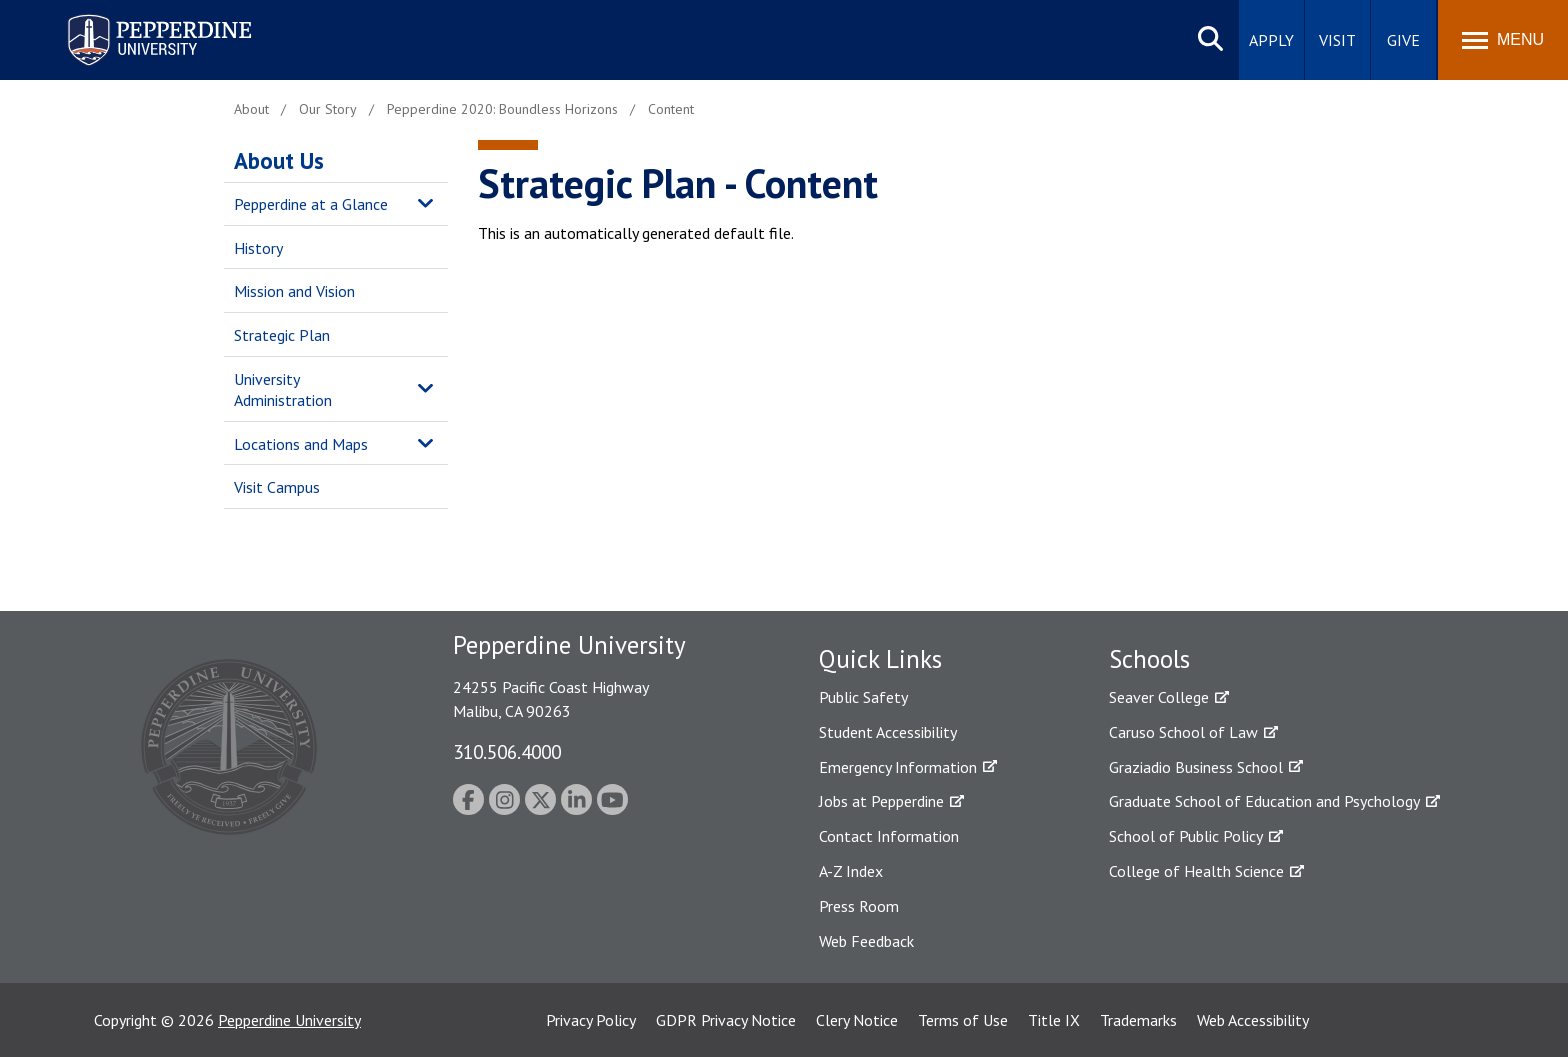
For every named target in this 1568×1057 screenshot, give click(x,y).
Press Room (859, 906)
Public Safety (863, 697)
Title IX (1054, 1020)
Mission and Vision (294, 291)
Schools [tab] (1149, 659)
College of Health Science (1196, 871)
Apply (1271, 40)
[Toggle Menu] (1503, 40)
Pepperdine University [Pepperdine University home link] (135, 18)
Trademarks (1138, 1020)
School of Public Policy (1186, 836)
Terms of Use (963, 1020)
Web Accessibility (1253, 1020)
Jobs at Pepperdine (881, 801)
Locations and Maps (301, 444)
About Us (279, 160)
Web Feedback (866, 941)
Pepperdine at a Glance (311, 204)
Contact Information (889, 836)
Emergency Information (898, 767)
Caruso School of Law (1183, 732)
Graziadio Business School (1196, 767)
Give (1403, 40)
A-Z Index (851, 871)
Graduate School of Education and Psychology (1264, 801)
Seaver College (1159, 697)
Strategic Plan (282, 335)
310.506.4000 (507, 751)
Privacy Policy (591, 1020)
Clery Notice (857, 1020)
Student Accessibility (888, 732)
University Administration (283, 389)
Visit (1337, 40)
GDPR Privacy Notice (726, 1020)
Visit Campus (277, 487)
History (258, 248)
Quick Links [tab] (880, 659)
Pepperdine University (289, 1020)
